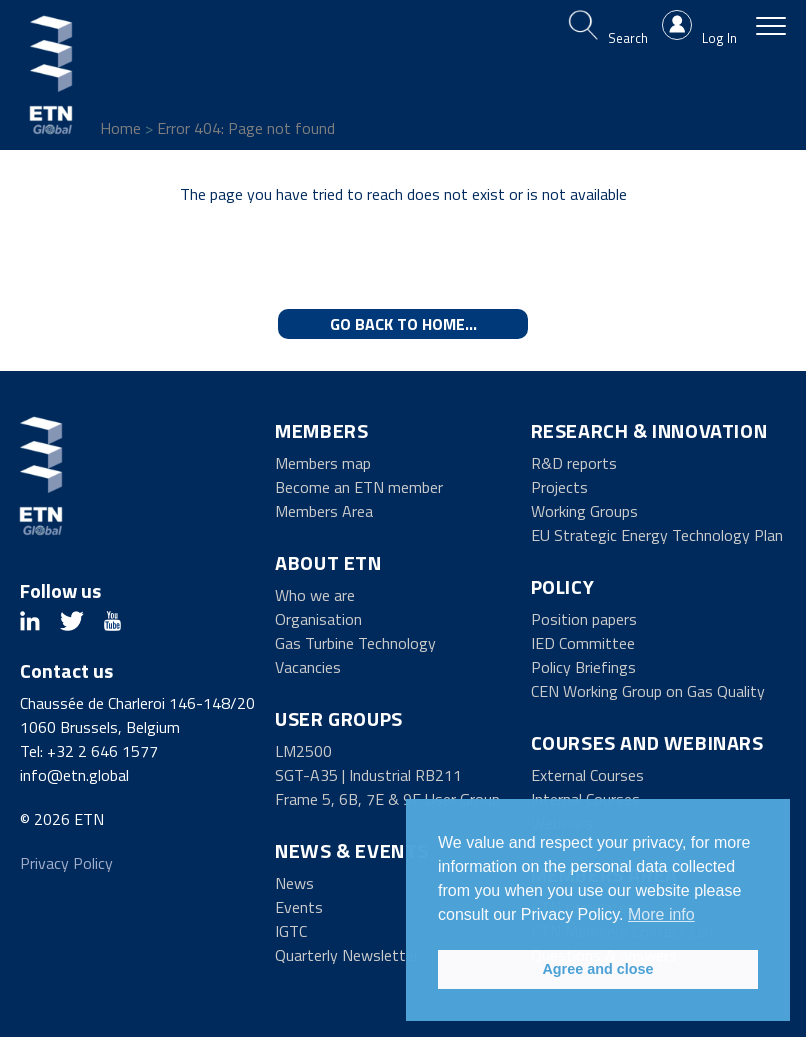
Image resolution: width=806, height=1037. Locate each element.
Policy (563, 586)
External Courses (587, 775)
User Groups (339, 718)
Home (120, 128)
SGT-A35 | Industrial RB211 (368, 775)
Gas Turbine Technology (355, 643)
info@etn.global (74, 775)
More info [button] (661, 914)
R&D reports (574, 463)
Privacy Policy (66, 863)
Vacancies (308, 667)
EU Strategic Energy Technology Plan (657, 535)
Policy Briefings (583, 667)
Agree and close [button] (597, 969)
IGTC (291, 931)
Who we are (315, 595)
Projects (559, 487)
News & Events (352, 850)
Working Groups (584, 511)
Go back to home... (403, 324)
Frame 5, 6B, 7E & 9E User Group (387, 799)
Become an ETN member (359, 487)
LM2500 (303, 751)
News (294, 883)
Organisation (318, 619)
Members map (323, 463)
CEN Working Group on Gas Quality (648, 691)
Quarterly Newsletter (347, 955)
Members (321, 430)
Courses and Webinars (647, 742)
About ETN (328, 562)
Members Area (324, 511)
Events (299, 907)
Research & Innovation (649, 430)
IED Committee (583, 643)
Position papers (584, 619)
